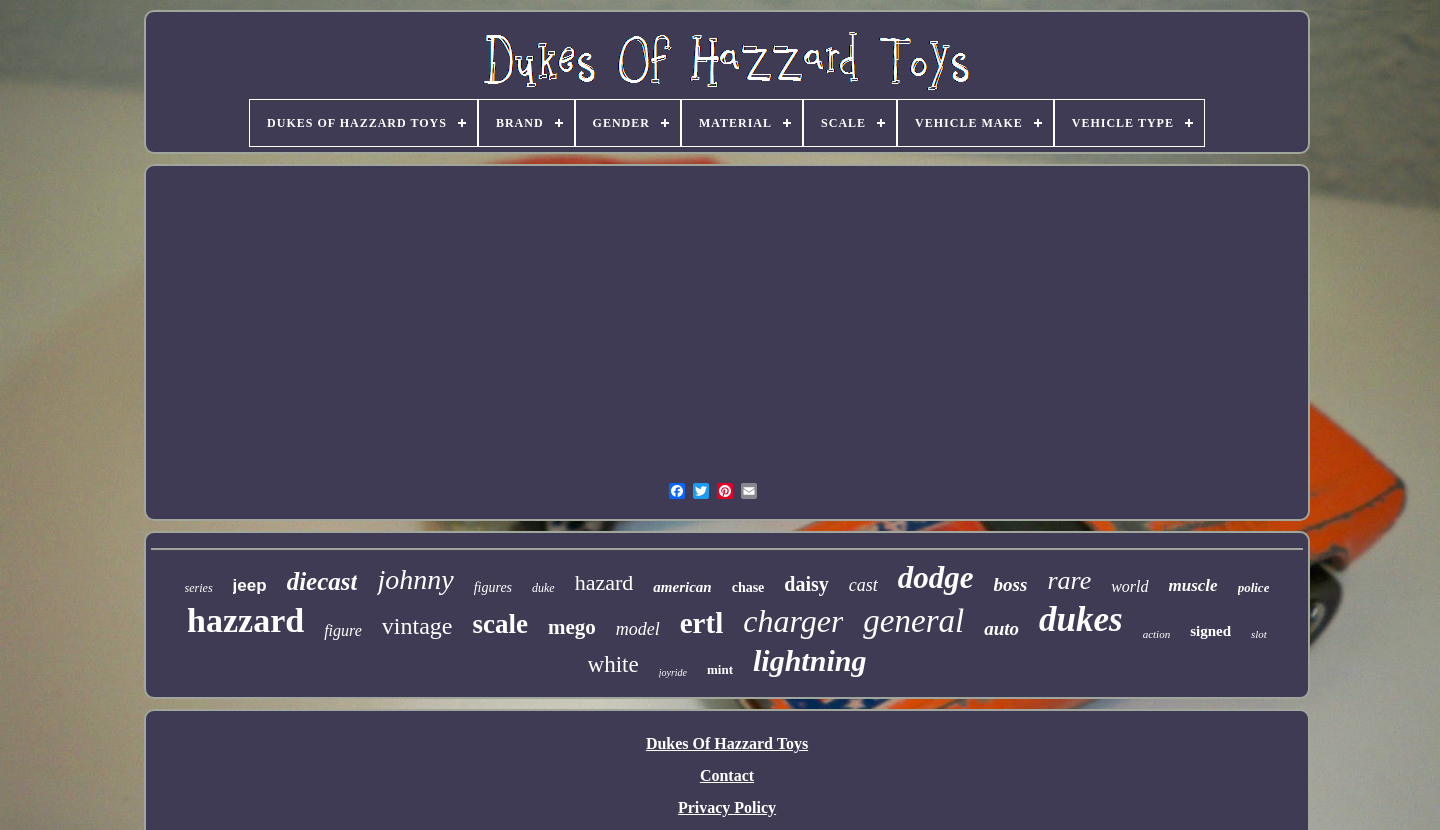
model (638, 629)
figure (343, 630)
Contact (727, 775)
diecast (322, 581)
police (1254, 587)
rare (1069, 580)
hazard (604, 582)
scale (499, 624)
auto (1001, 628)
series (199, 588)
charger (793, 621)
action (1157, 634)
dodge (936, 577)
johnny (415, 579)
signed (1210, 631)
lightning (809, 660)
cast (863, 585)
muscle (1193, 585)
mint (720, 669)
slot (1259, 634)
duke (543, 588)
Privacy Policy (727, 807)
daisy (806, 584)
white (613, 664)
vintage (417, 626)
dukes (1081, 619)
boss (1011, 584)
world (1129, 586)
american (682, 587)
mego (572, 627)
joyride (673, 672)
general (913, 621)
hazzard (245, 620)
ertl (701, 623)
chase (748, 587)
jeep (250, 585)
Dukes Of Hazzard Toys (727, 743)
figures (493, 587)
